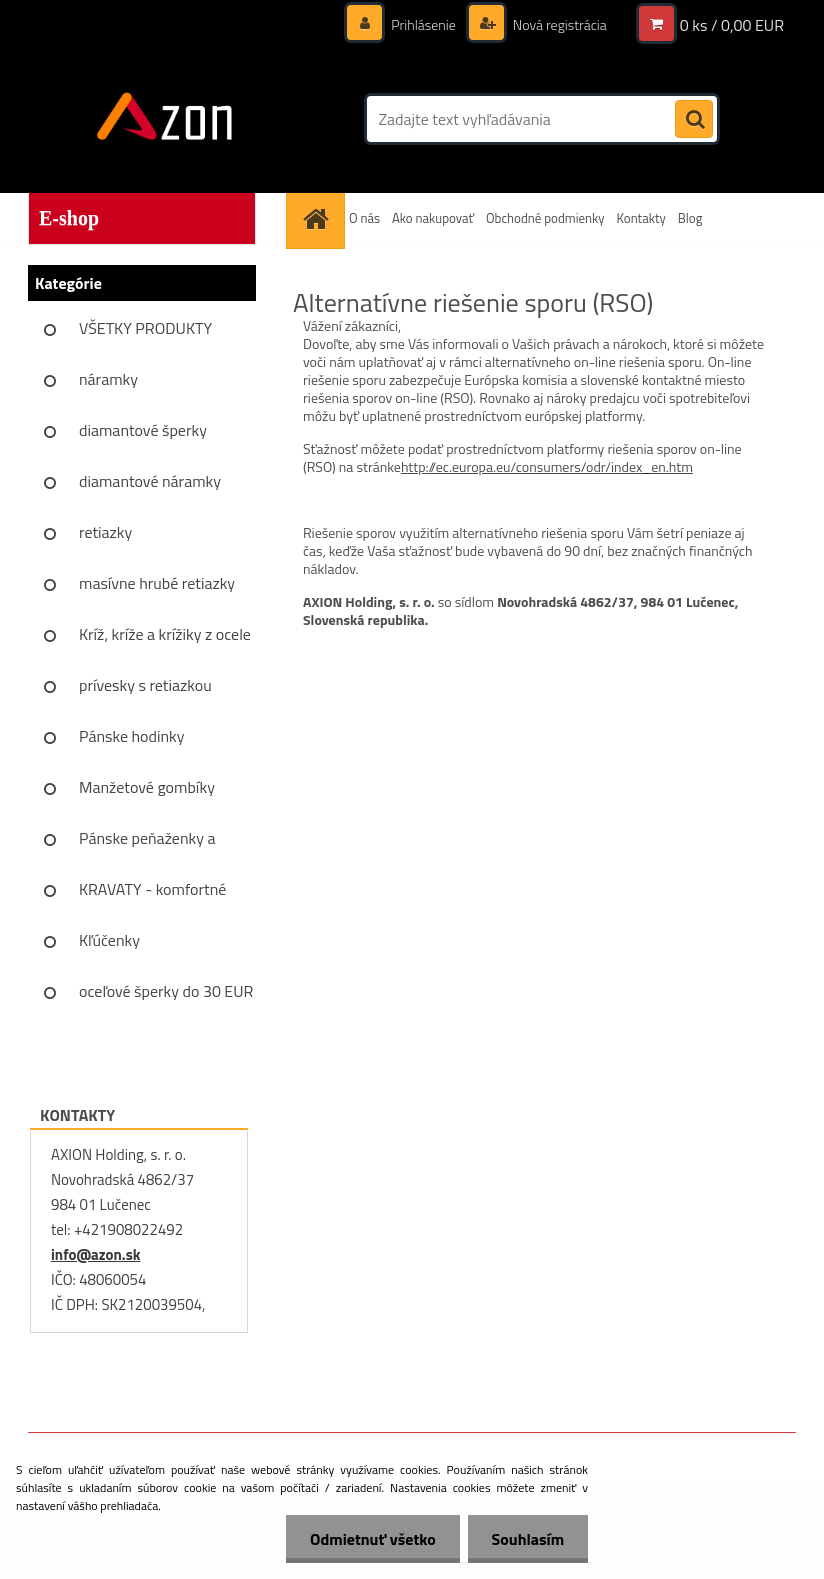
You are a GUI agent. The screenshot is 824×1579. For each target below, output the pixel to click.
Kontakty (641, 218)
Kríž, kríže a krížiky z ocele (165, 634)
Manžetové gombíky (147, 787)
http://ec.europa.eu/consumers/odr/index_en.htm (547, 466)
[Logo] (165, 119)
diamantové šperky (143, 430)
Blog (690, 218)
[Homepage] (318, 218)
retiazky (105, 532)
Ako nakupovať (433, 218)
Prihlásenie (423, 24)
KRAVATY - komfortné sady (152, 896)
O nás (364, 218)
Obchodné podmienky (545, 218)
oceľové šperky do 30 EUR (166, 991)
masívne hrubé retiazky (157, 583)
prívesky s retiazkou (145, 685)
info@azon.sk (95, 1254)
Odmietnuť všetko (370, 1539)
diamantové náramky (150, 481)
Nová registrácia (558, 24)
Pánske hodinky (132, 736)
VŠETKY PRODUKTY (145, 328)
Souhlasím (526, 1539)
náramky (108, 379)
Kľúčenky (109, 940)
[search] (694, 120)
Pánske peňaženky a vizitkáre (147, 845)
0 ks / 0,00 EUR (732, 25)
